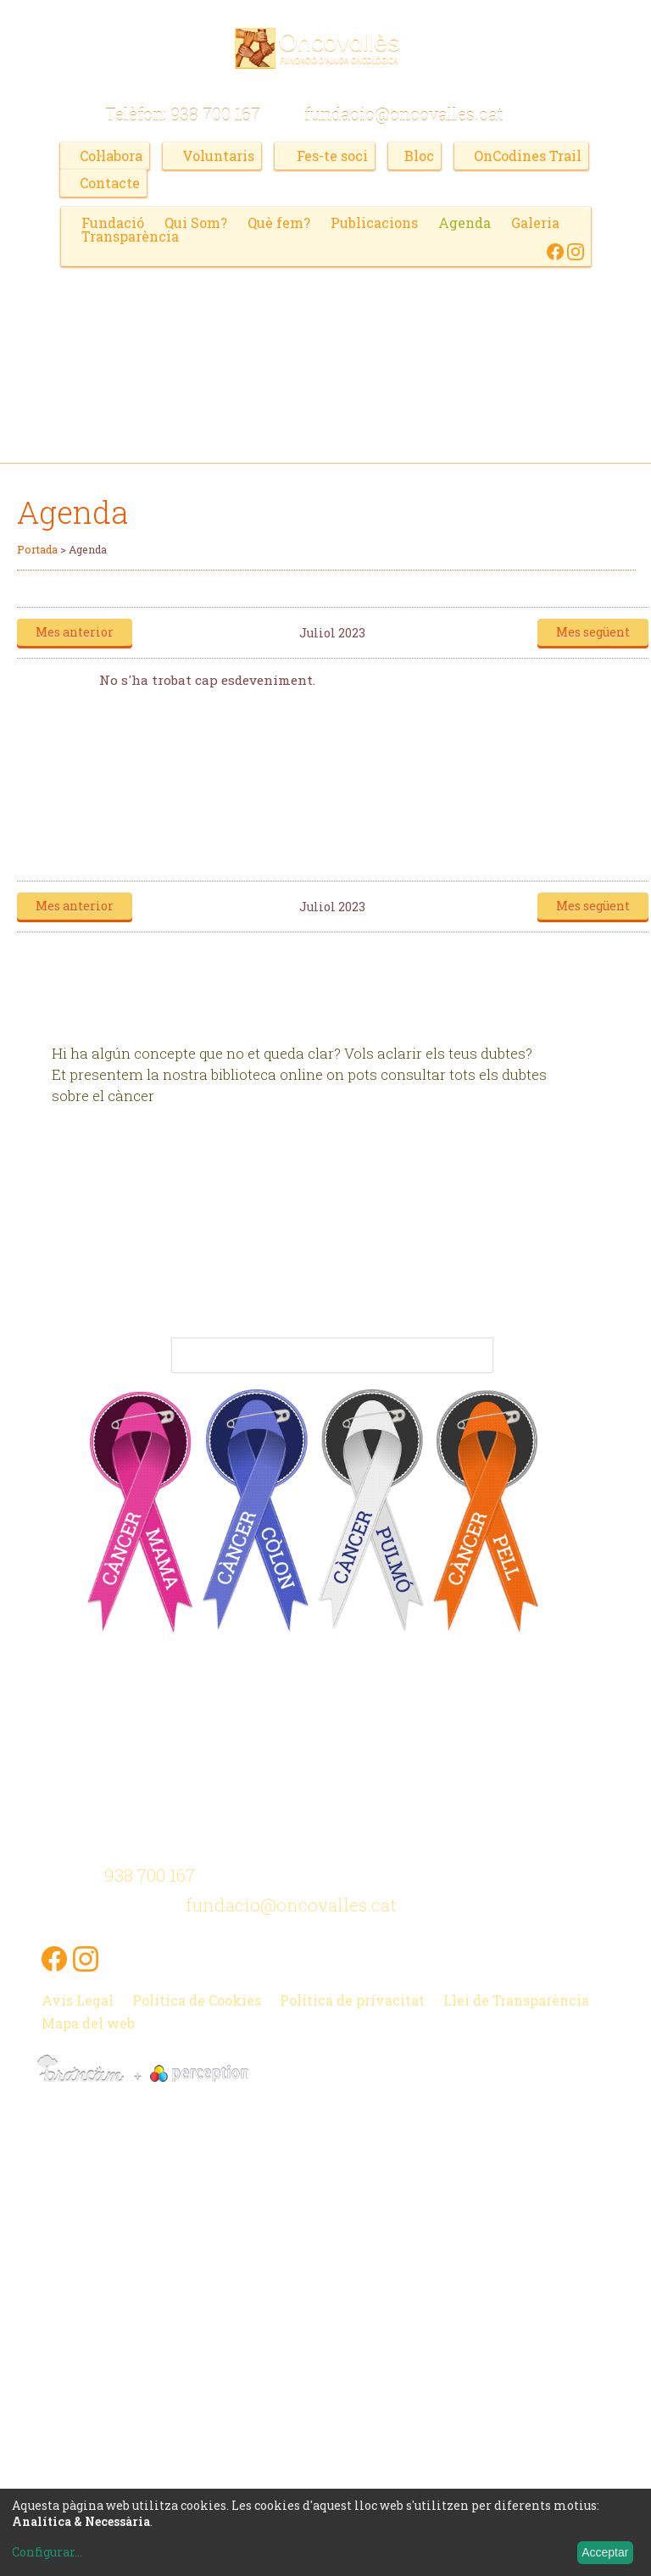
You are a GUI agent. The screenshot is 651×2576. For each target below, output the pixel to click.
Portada (37, 549)
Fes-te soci (332, 155)
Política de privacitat (352, 1998)
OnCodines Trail (527, 155)
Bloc (418, 155)
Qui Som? (195, 222)
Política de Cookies (196, 1998)
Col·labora (111, 155)
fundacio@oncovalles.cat (404, 114)
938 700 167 (215, 114)
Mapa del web (88, 2021)
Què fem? (279, 222)
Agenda (464, 222)
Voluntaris (218, 155)
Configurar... (47, 2552)
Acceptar (604, 2552)
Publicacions (374, 222)
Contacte (110, 183)
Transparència (130, 236)
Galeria (535, 222)
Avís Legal (78, 1998)
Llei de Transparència (516, 1998)
